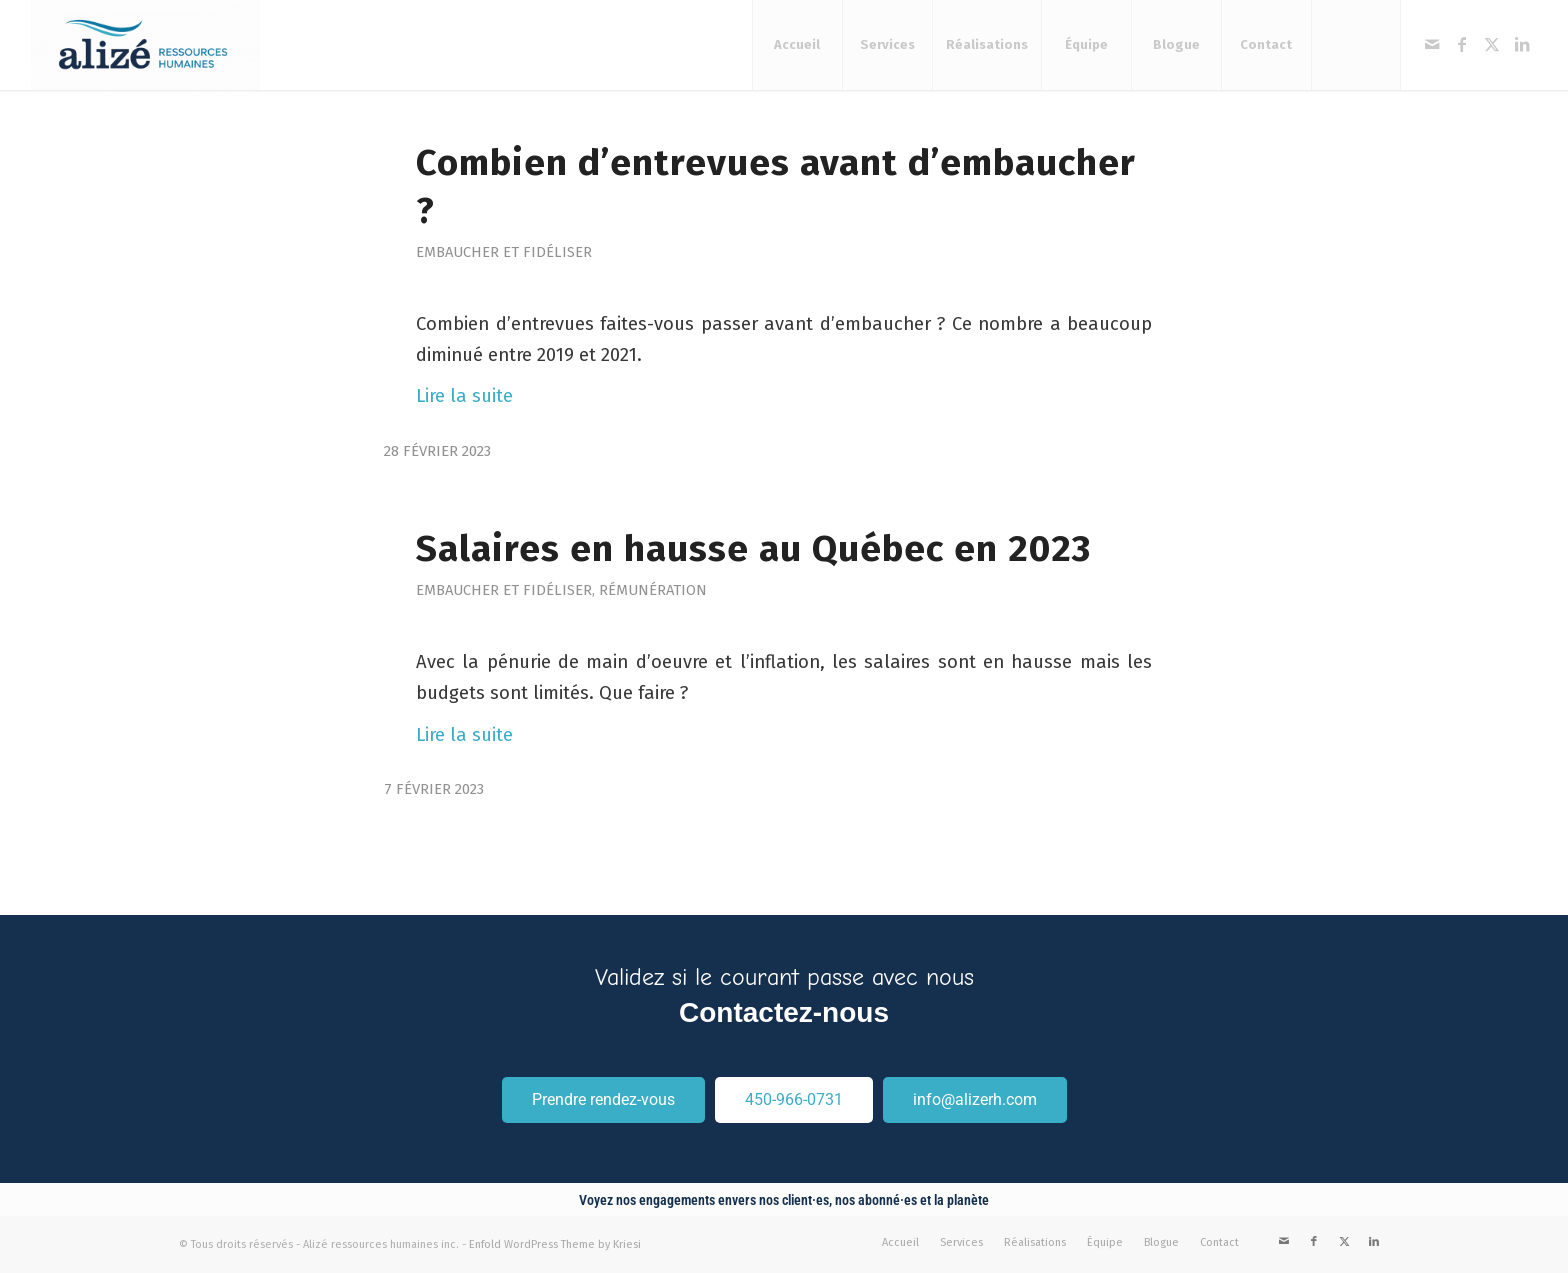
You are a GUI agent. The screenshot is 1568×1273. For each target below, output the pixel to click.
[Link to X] (1492, 44)
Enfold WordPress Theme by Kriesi (555, 1244)
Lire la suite (464, 396)
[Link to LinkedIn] (1522, 44)
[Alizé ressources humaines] (145, 45)
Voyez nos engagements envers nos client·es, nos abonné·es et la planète (784, 1200)
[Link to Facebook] (1462, 44)
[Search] (1356, 45)
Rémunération (653, 590)
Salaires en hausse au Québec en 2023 (753, 549)
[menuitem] (797, 45)
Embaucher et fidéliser (504, 252)
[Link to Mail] (1432, 44)
